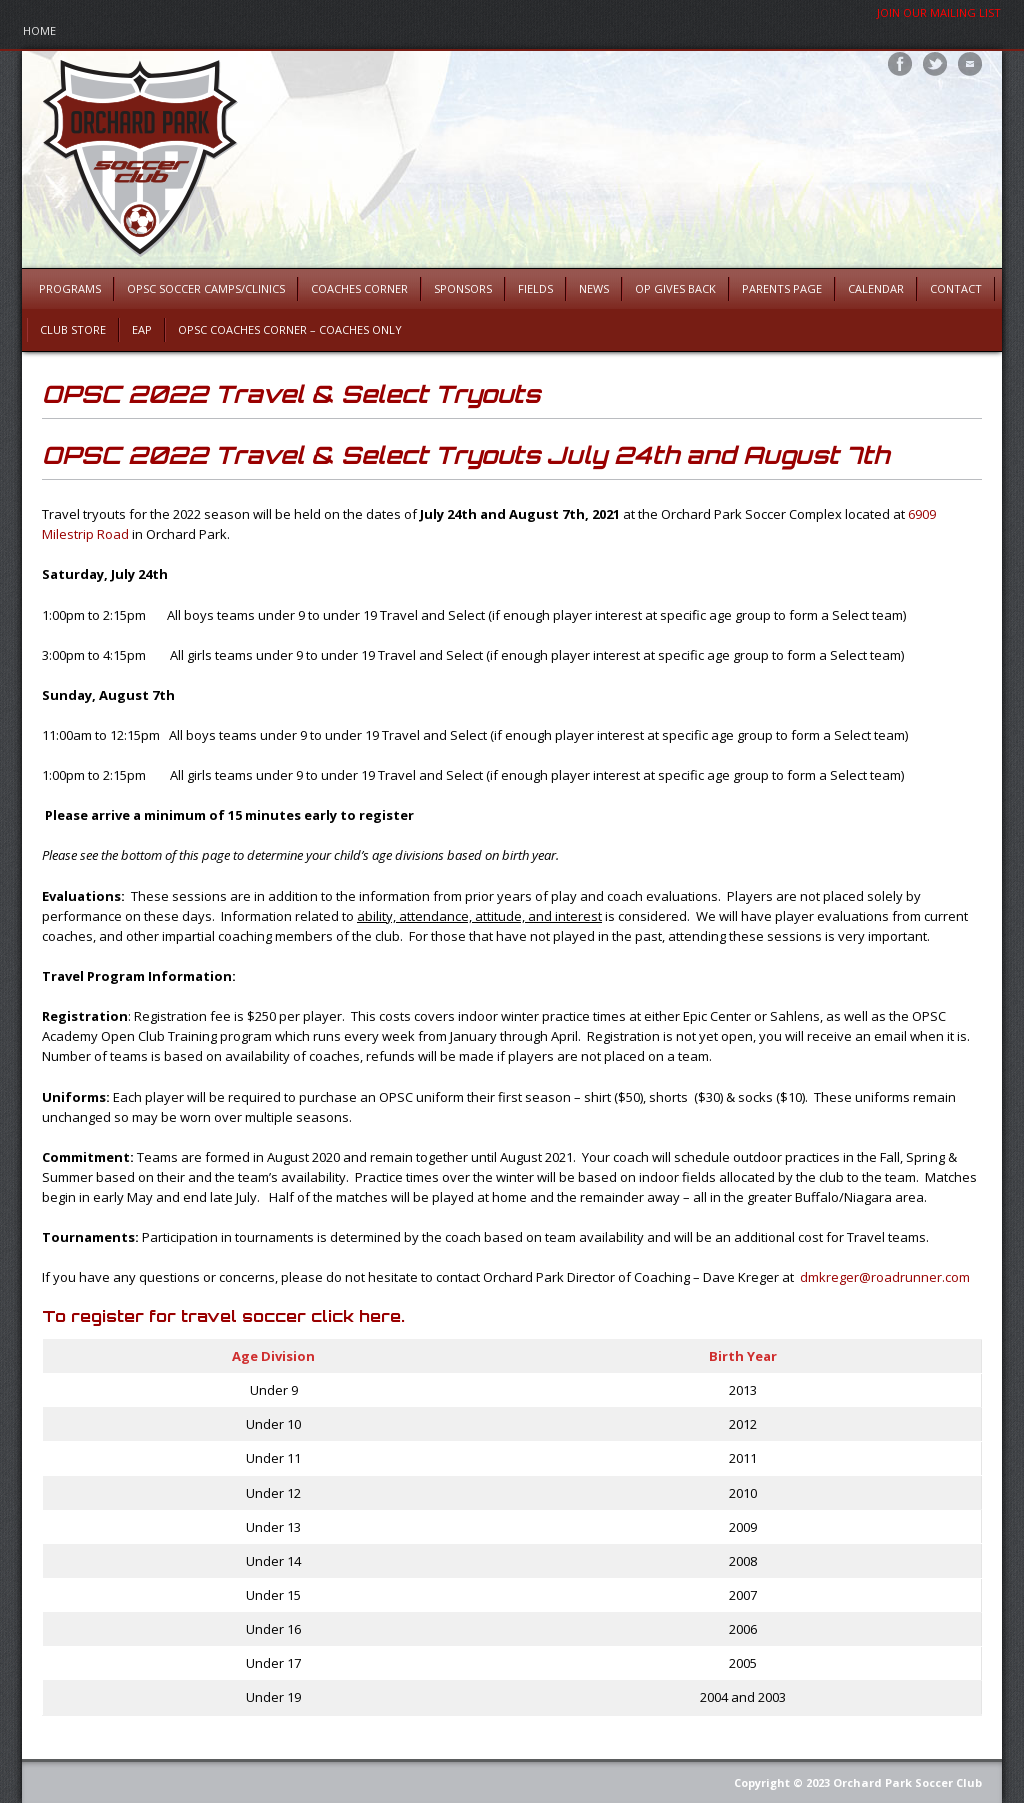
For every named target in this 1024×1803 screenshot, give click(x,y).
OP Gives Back (675, 288)
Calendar (876, 288)
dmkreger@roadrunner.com (885, 1277)
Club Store (73, 329)
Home (39, 30)
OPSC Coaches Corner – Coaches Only (290, 329)
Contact (956, 288)
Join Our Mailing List (939, 12)
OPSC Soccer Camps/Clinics (206, 288)
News (594, 288)
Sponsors (463, 288)
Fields (535, 288)
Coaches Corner (359, 288)
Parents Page (782, 288)
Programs (70, 288)
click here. (358, 1316)
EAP (142, 329)
